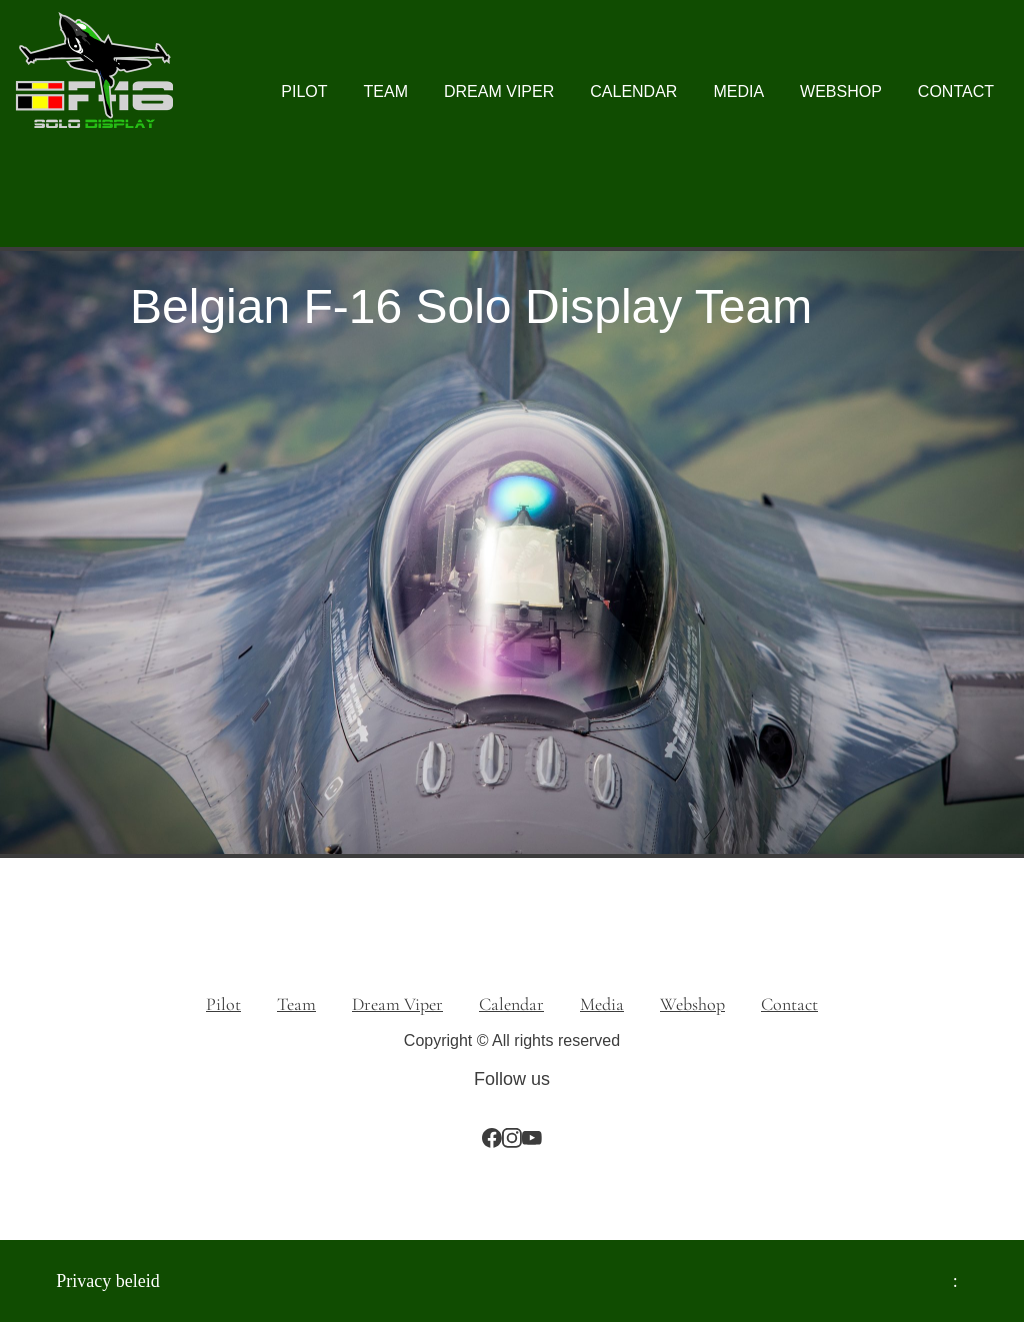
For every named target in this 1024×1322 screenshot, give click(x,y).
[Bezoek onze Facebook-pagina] (492, 1138)
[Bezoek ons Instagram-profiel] (512, 1138)
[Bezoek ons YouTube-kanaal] (532, 1138)
